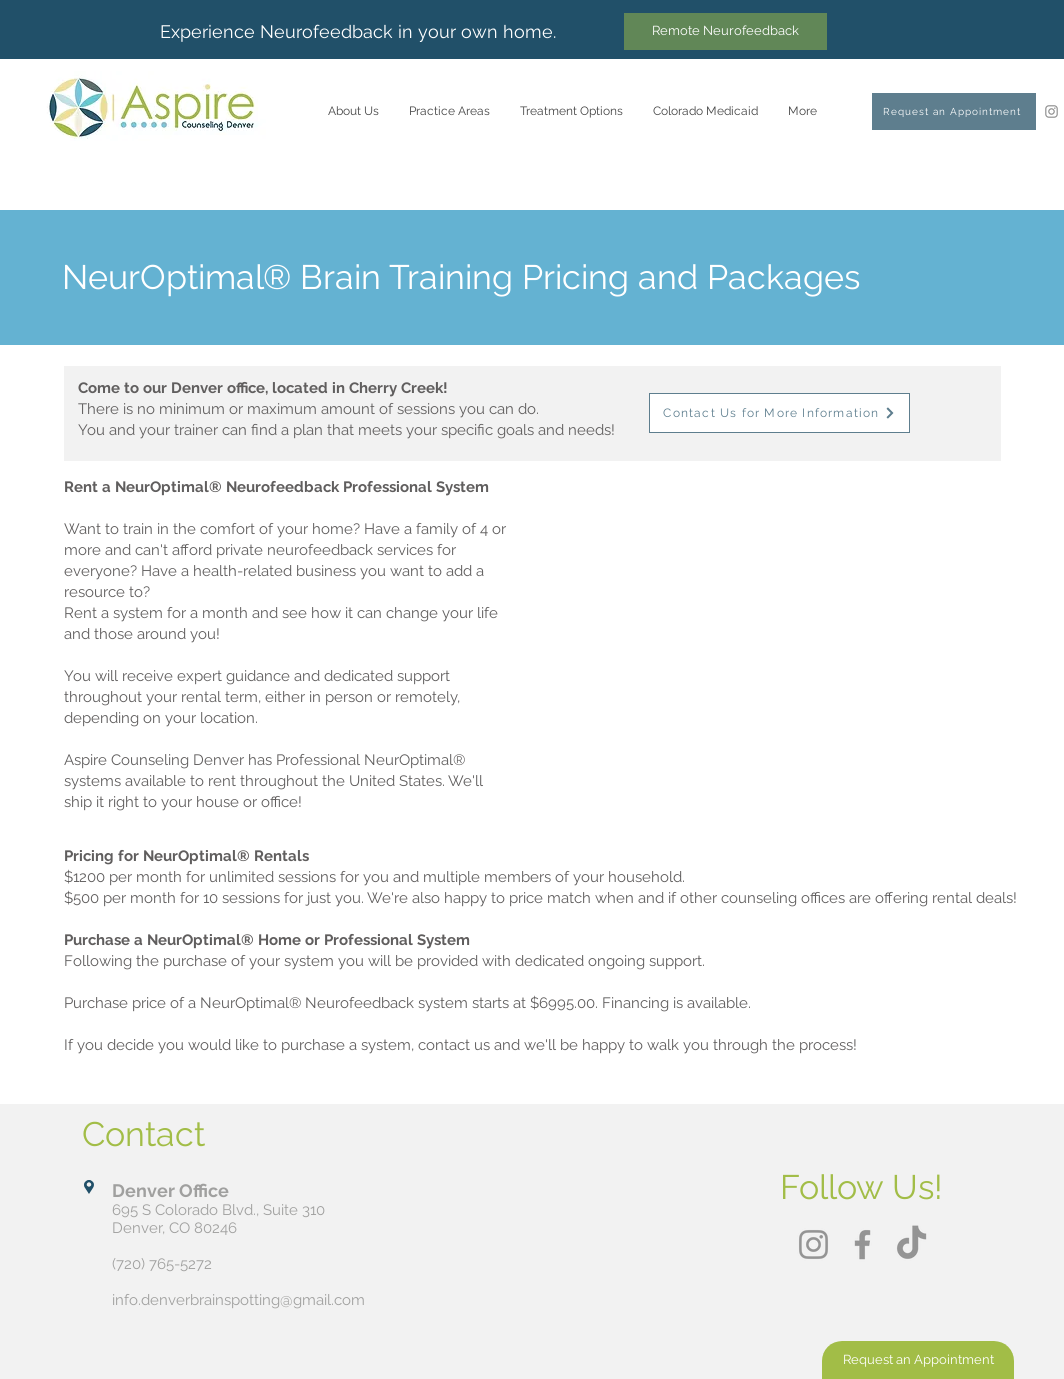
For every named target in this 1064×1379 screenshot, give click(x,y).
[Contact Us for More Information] (779, 413)
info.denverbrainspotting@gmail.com (238, 1300)
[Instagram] (1051, 111)
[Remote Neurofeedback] (725, 31)
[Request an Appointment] (954, 111)
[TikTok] (911, 1244)
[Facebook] (862, 1244)
